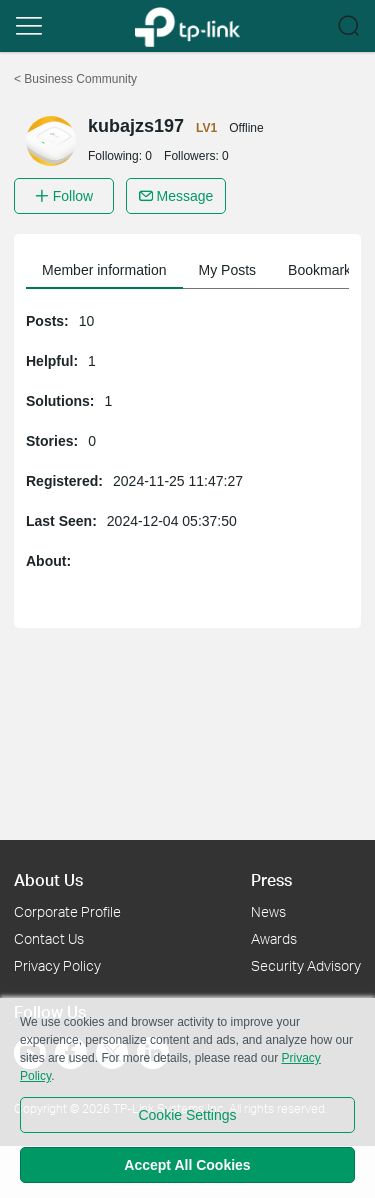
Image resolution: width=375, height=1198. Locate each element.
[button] (29, 26)
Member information (104, 270)
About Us (48, 879)
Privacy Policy (57, 965)
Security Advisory (306, 965)
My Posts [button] (228, 270)
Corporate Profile (67, 911)
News (268, 911)
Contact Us (49, 938)
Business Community (75, 79)
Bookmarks (323, 270)
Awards (274, 938)
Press (271, 879)
